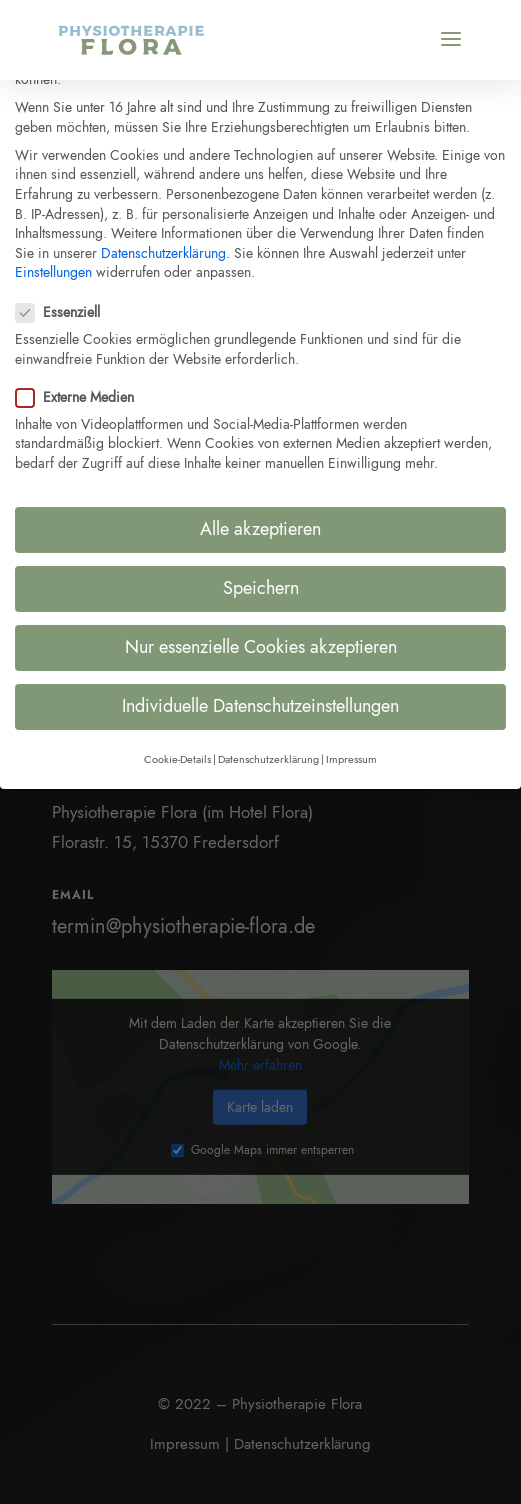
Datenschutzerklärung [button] (268, 748)
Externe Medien (83, 386)
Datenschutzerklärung (163, 242)
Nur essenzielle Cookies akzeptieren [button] (261, 637)
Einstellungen (53, 262)
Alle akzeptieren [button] (260, 518)
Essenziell (66, 301)
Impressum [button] (351, 748)
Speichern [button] (261, 578)
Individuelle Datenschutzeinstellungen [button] (260, 696)
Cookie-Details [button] (177, 748)
